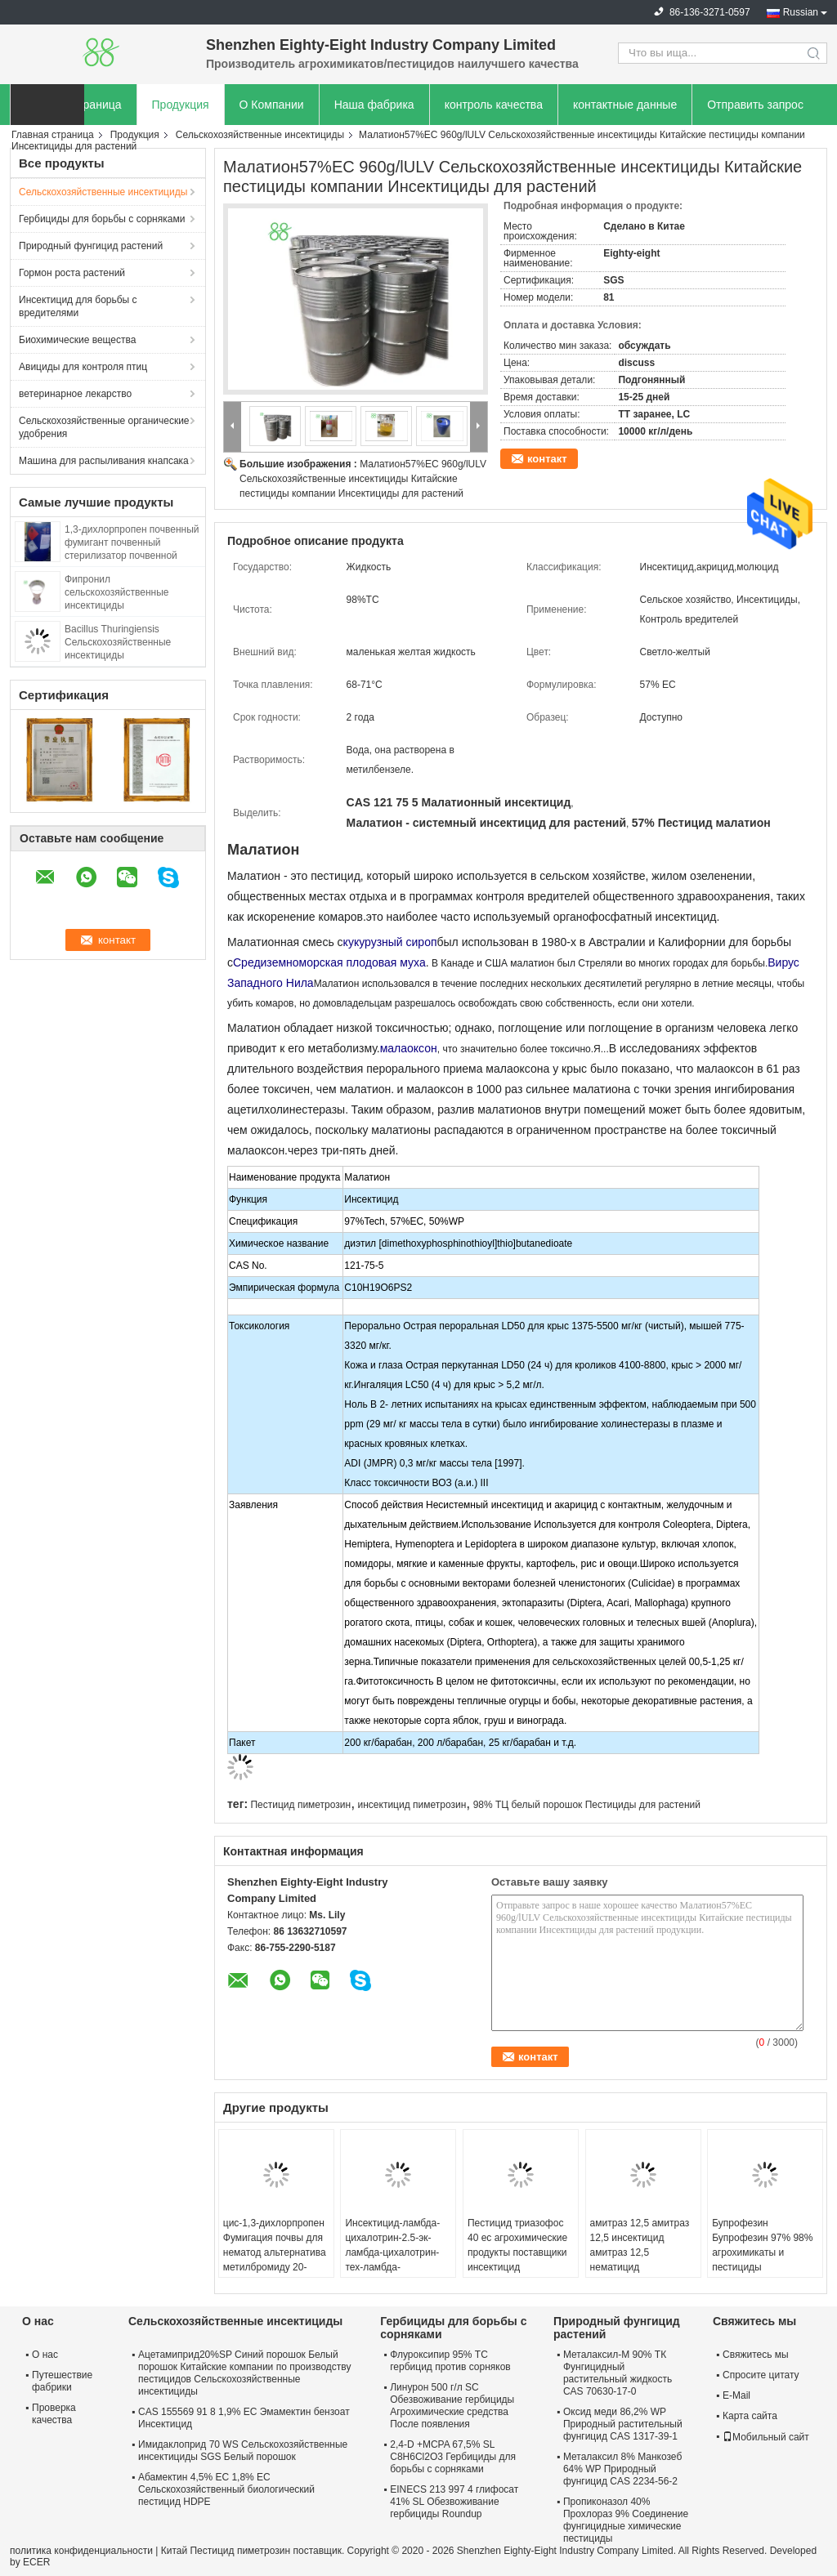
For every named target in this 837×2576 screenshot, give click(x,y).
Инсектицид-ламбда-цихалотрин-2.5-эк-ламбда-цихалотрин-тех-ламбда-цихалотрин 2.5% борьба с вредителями (396, 2259)
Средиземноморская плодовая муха (329, 962)
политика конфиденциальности (81, 2550)
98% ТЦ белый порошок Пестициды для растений (586, 1804)
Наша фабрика (374, 104)
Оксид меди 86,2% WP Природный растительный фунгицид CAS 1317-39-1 (623, 2424)
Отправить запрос (755, 104)
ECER (36, 2562)
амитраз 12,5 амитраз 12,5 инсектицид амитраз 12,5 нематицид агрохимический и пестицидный (640, 2259)
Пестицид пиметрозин (300, 1804)
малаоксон (408, 1048)
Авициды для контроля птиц (83, 367)
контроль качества (494, 104)
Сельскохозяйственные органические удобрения (104, 427)
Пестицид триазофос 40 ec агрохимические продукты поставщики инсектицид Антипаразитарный (517, 2252)
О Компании (271, 104)
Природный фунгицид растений (91, 246)
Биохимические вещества (77, 340)
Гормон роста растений (72, 273)
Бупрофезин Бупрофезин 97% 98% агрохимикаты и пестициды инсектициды (762, 2252)
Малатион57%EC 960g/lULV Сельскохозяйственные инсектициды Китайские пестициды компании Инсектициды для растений (362, 478)
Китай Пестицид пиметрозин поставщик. (254, 2550)
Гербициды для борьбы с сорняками (102, 219)
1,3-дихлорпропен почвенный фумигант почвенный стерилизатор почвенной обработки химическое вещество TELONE (132, 555)
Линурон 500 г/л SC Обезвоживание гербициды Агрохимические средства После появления (452, 2406)
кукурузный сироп (390, 942)
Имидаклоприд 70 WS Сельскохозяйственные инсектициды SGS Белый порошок (242, 2450)
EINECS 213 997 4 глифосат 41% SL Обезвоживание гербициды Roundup (454, 2502)
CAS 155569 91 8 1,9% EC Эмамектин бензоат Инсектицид (244, 2418)
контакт (547, 459)
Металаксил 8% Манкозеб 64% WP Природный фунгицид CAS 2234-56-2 (622, 2469)
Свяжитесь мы (756, 2354)
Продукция (180, 104)
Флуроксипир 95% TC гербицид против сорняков (450, 2361)
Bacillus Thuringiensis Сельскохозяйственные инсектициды (118, 642)
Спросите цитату (761, 2375)
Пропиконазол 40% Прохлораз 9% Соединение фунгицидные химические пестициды (625, 2520)
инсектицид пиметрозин (412, 1804)
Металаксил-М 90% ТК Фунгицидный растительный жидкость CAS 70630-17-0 (617, 2373)
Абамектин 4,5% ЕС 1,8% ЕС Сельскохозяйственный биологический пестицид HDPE (226, 2489)
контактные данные (625, 104)
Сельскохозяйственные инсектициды (260, 135)
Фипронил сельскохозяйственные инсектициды (117, 592)
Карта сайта (750, 2416)
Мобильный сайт (766, 2437)
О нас (45, 2354)
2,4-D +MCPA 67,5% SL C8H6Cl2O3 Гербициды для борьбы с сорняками (453, 2457)
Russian (800, 12)
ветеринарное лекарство (75, 394)
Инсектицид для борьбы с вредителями (78, 306)
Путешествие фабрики (62, 2381)
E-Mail (736, 2395)
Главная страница (52, 135)
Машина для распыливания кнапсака (104, 461)
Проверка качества (54, 2414)
